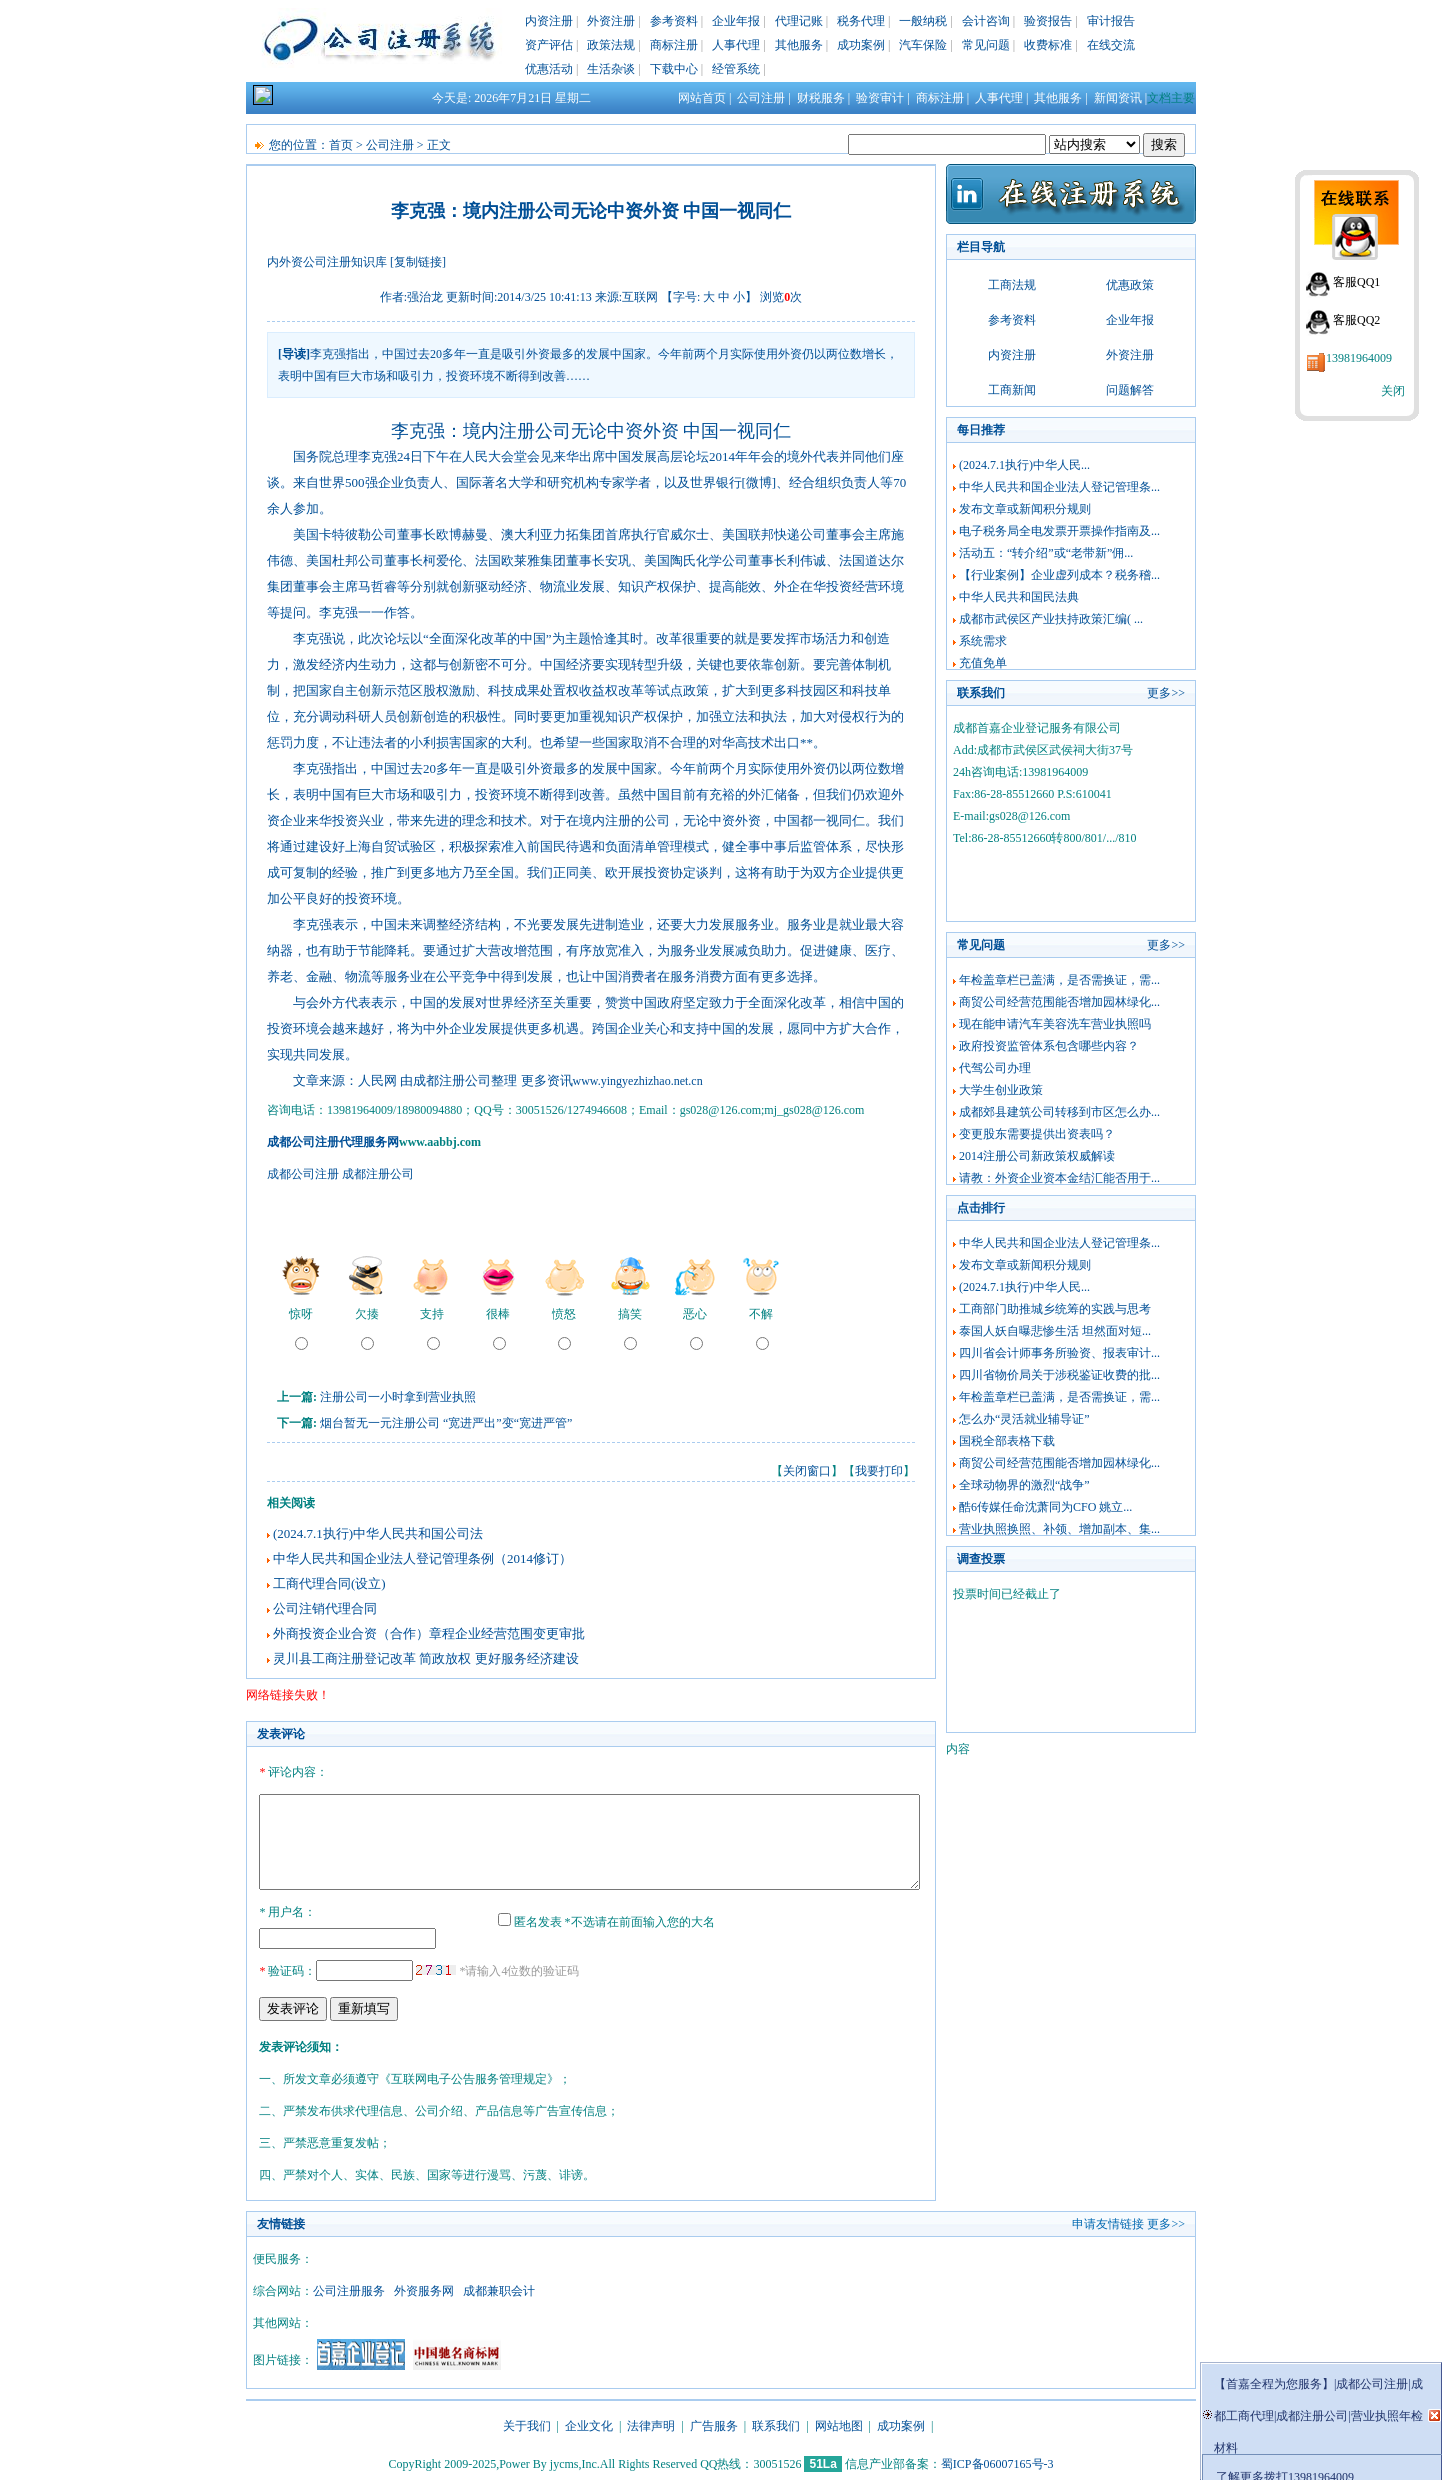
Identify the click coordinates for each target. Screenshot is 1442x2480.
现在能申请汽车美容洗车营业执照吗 (1055, 1024)
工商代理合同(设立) (329, 1583)
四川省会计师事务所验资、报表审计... (1059, 1353)
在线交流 (1111, 45)
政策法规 (611, 45)
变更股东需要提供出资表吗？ (1037, 1134)
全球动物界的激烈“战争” (1024, 1485)
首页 (341, 145)
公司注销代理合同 (325, 1608)
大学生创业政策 (1001, 1090)
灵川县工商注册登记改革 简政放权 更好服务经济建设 (426, 1658)
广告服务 (714, 2423)
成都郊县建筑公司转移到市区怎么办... (1059, 1112)
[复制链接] (418, 262)
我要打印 (879, 1471)
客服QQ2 (1356, 320)
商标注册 (674, 45)
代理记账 (799, 21)
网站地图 (839, 2423)
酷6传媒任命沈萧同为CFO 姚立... (1045, 1507)
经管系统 (736, 69)
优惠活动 (549, 69)
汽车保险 (923, 45)
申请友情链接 (1108, 2221)
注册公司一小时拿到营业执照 (398, 1397)
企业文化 (589, 2423)
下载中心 (674, 69)
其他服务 (799, 45)
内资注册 (549, 21)
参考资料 (674, 21)
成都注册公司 (378, 1174)
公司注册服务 (349, 2288)
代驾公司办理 (995, 1068)
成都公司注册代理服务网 (333, 1142)
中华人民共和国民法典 (1019, 597)
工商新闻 (1012, 390)
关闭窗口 (807, 1471)
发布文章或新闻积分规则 (1025, 509)
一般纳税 (923, 21)
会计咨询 (986, 21)
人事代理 (736, 45)
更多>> (1166, 693)
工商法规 (1012, 285)
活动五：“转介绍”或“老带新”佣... (1046, 553)
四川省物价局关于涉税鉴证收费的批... (1059, 1375)
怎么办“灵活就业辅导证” (1024, 1419)
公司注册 (761, 98)
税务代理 (861, 21)
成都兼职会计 (499, 2288)
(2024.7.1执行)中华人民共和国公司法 (378, 1533)
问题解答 (1130, 390)
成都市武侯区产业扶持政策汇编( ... (1051, 619)
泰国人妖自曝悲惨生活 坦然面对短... (1055, 1331)
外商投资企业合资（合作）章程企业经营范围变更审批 (429, 1633)
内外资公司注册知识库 (327, 262)
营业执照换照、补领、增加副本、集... (1059, 1529)
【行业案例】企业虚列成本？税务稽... (1059, 575)
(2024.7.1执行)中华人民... (1024, 465)
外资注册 (611, 21)
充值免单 (983, 663)
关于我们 (527, 2423)
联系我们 (776, 2423)
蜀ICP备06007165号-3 (997, 2461)
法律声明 (651, 2423)
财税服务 (821, 98)
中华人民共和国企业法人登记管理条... (1059, 487)
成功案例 (861, 45)
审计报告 (1111, 21)
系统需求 (983, 641)
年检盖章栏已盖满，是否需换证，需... (1059, 980)
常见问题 (986, 45)
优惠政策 (1130, 285)
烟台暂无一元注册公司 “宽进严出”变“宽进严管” (446, 1423)
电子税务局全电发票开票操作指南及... (1059, 531)
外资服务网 (424, 2288)
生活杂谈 (611, 69)
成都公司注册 (303, 1174)
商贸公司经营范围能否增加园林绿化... (1059, 1002)
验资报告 (1048, 21)
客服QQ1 (1356, 282)
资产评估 (549, 45)
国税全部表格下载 (1007, 1441)
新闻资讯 (1118, 98)
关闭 (1393, 391)
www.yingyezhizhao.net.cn (638, 1081)
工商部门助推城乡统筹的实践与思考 (1055, 1309)
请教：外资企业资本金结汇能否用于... (1059, 1178)
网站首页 (702, 98)
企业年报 (736, 21)
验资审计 (880, 98)
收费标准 (1048, 45)
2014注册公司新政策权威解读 (1037, 1156)
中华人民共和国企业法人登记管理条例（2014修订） (422, 1558)
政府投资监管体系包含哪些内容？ (1049, 1046)
